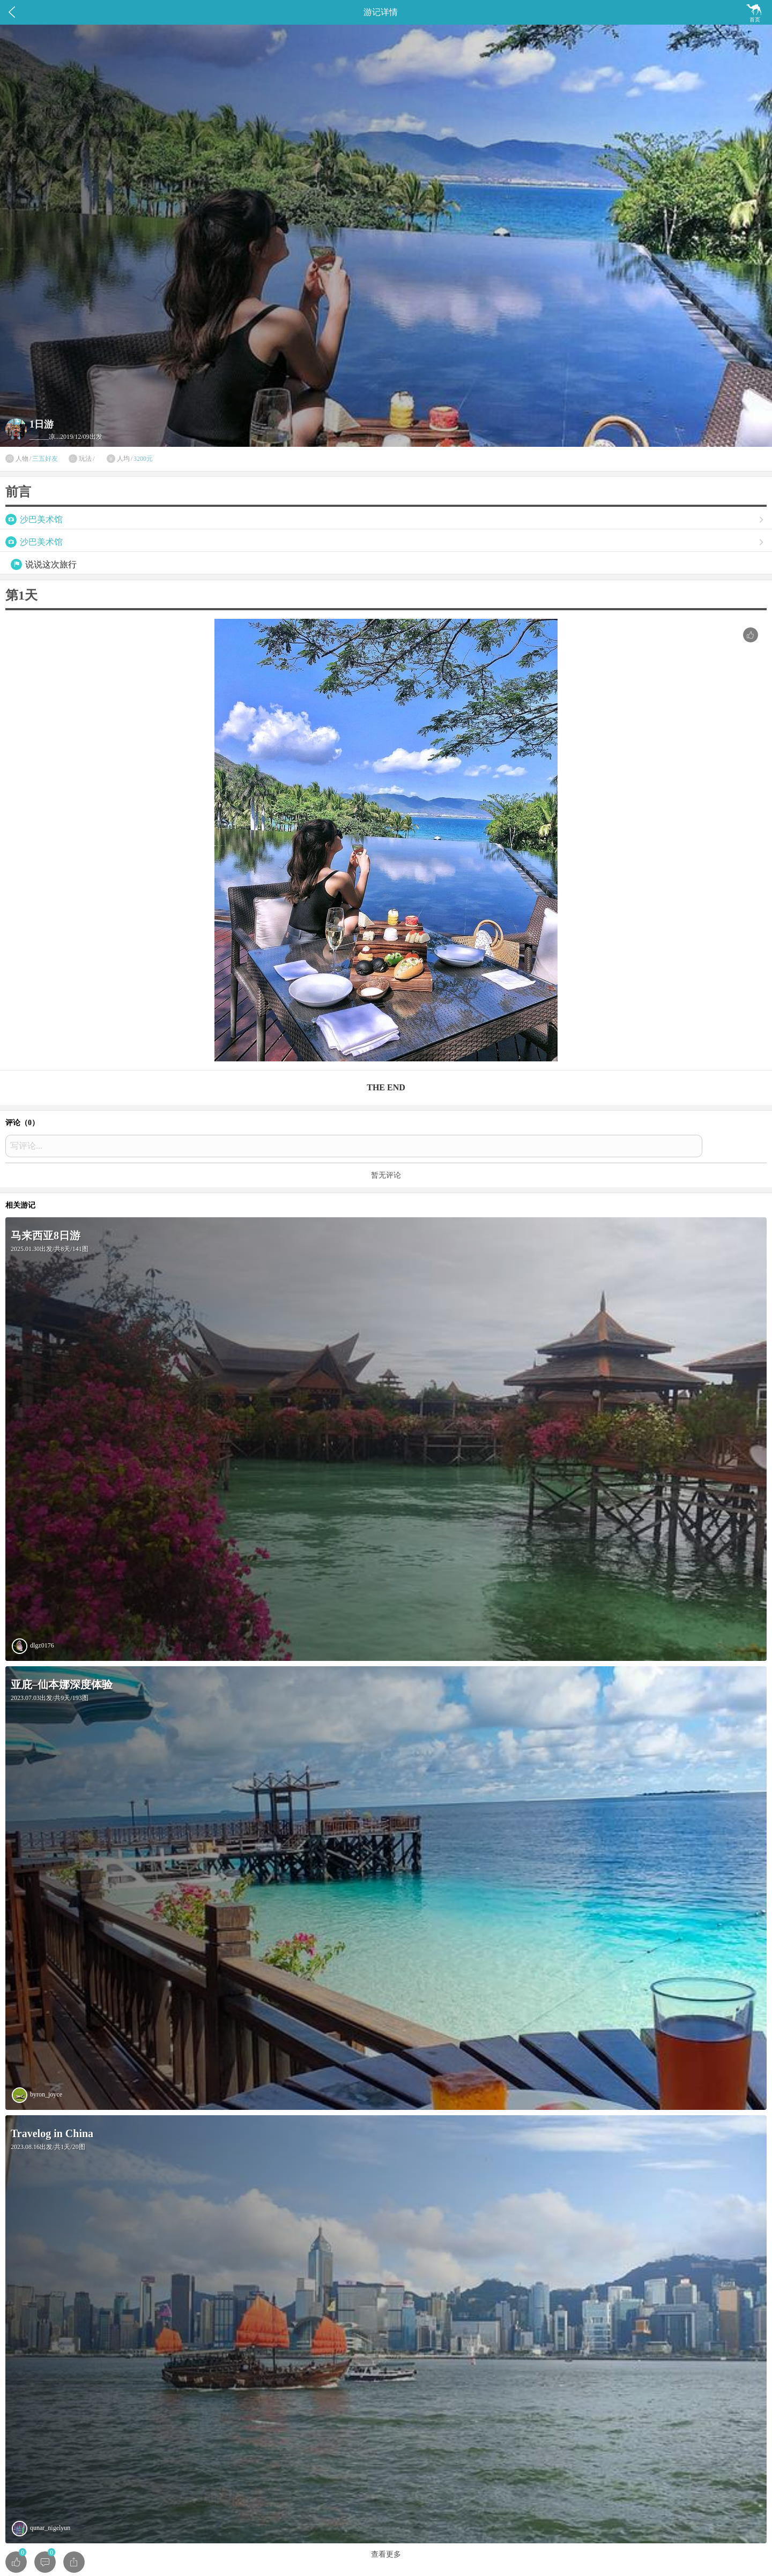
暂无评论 (386, 1175)
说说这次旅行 (51, 564)
